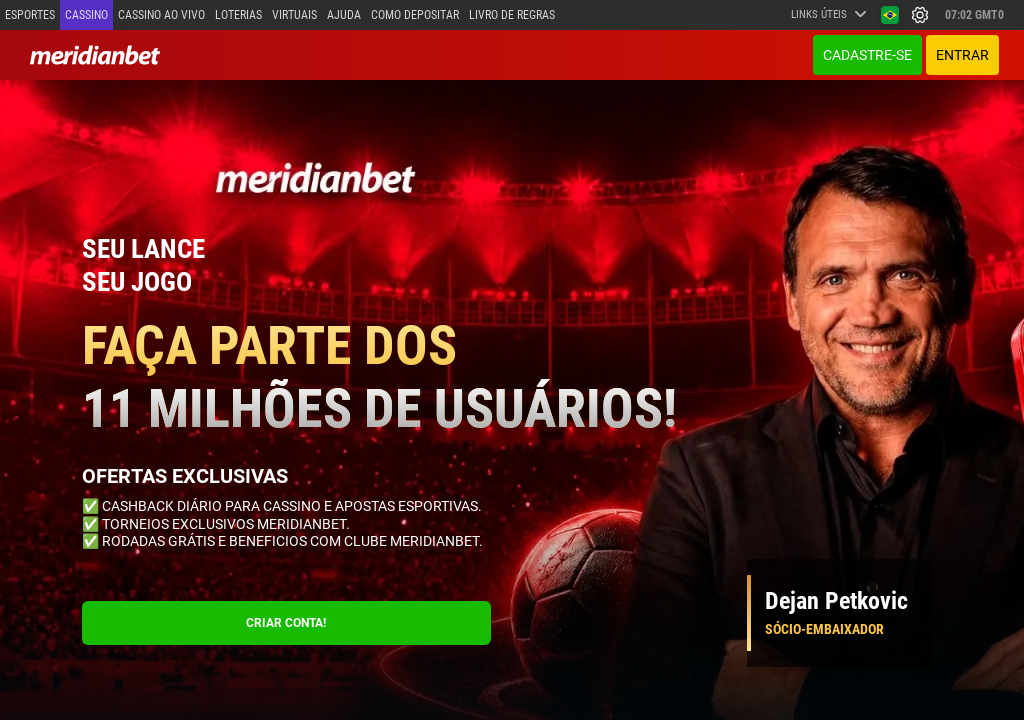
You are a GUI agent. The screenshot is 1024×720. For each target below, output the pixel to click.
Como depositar (415, 15)
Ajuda (344, 15)
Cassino (86, 15)
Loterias (238, 15)
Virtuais (294, 15)
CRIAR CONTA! (286, 623)
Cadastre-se (867, 55)
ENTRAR (962, 55)
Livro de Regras (512, 15)
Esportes (30, 15)
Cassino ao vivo (161, 15)
